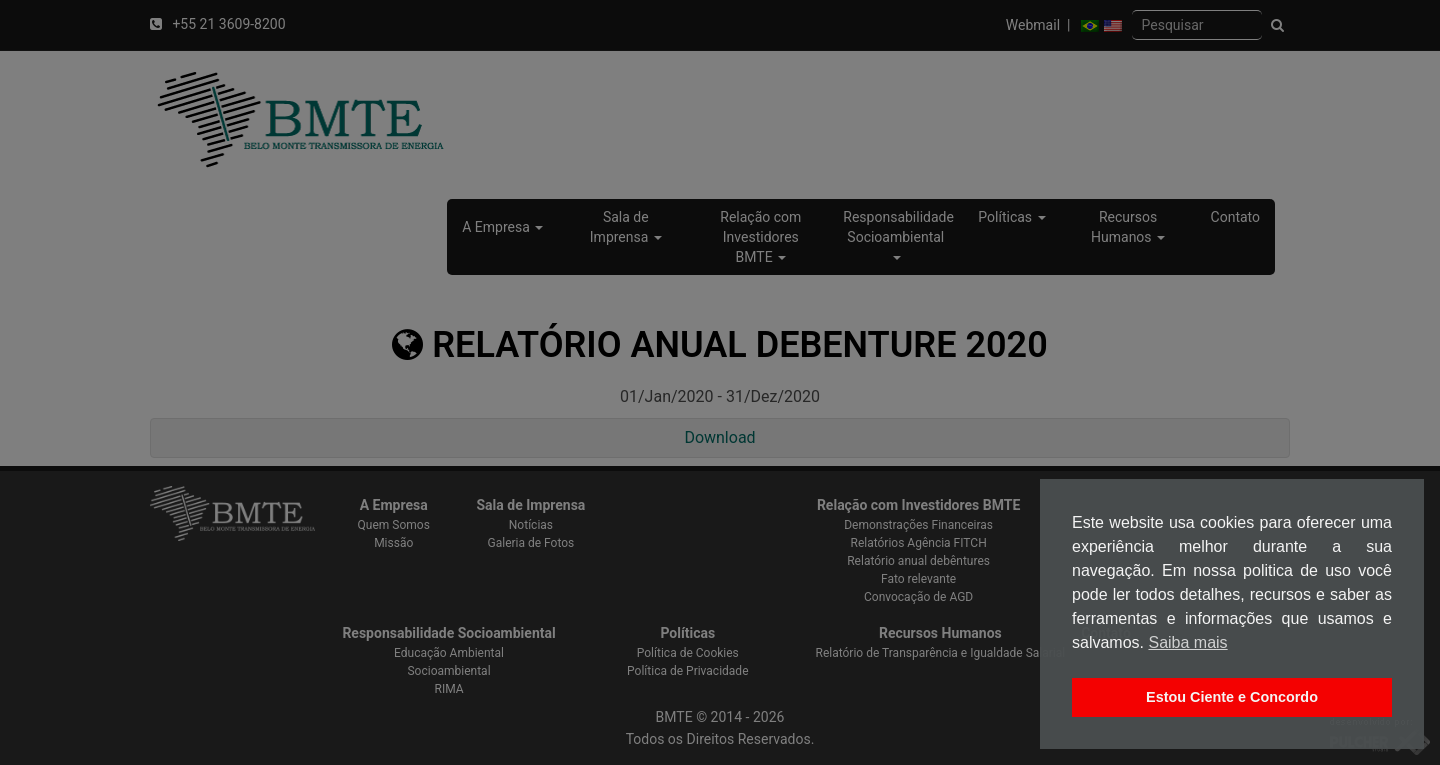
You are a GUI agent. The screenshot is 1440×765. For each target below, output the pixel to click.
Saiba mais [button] (1187, 642)
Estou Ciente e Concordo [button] (1232, 697)
